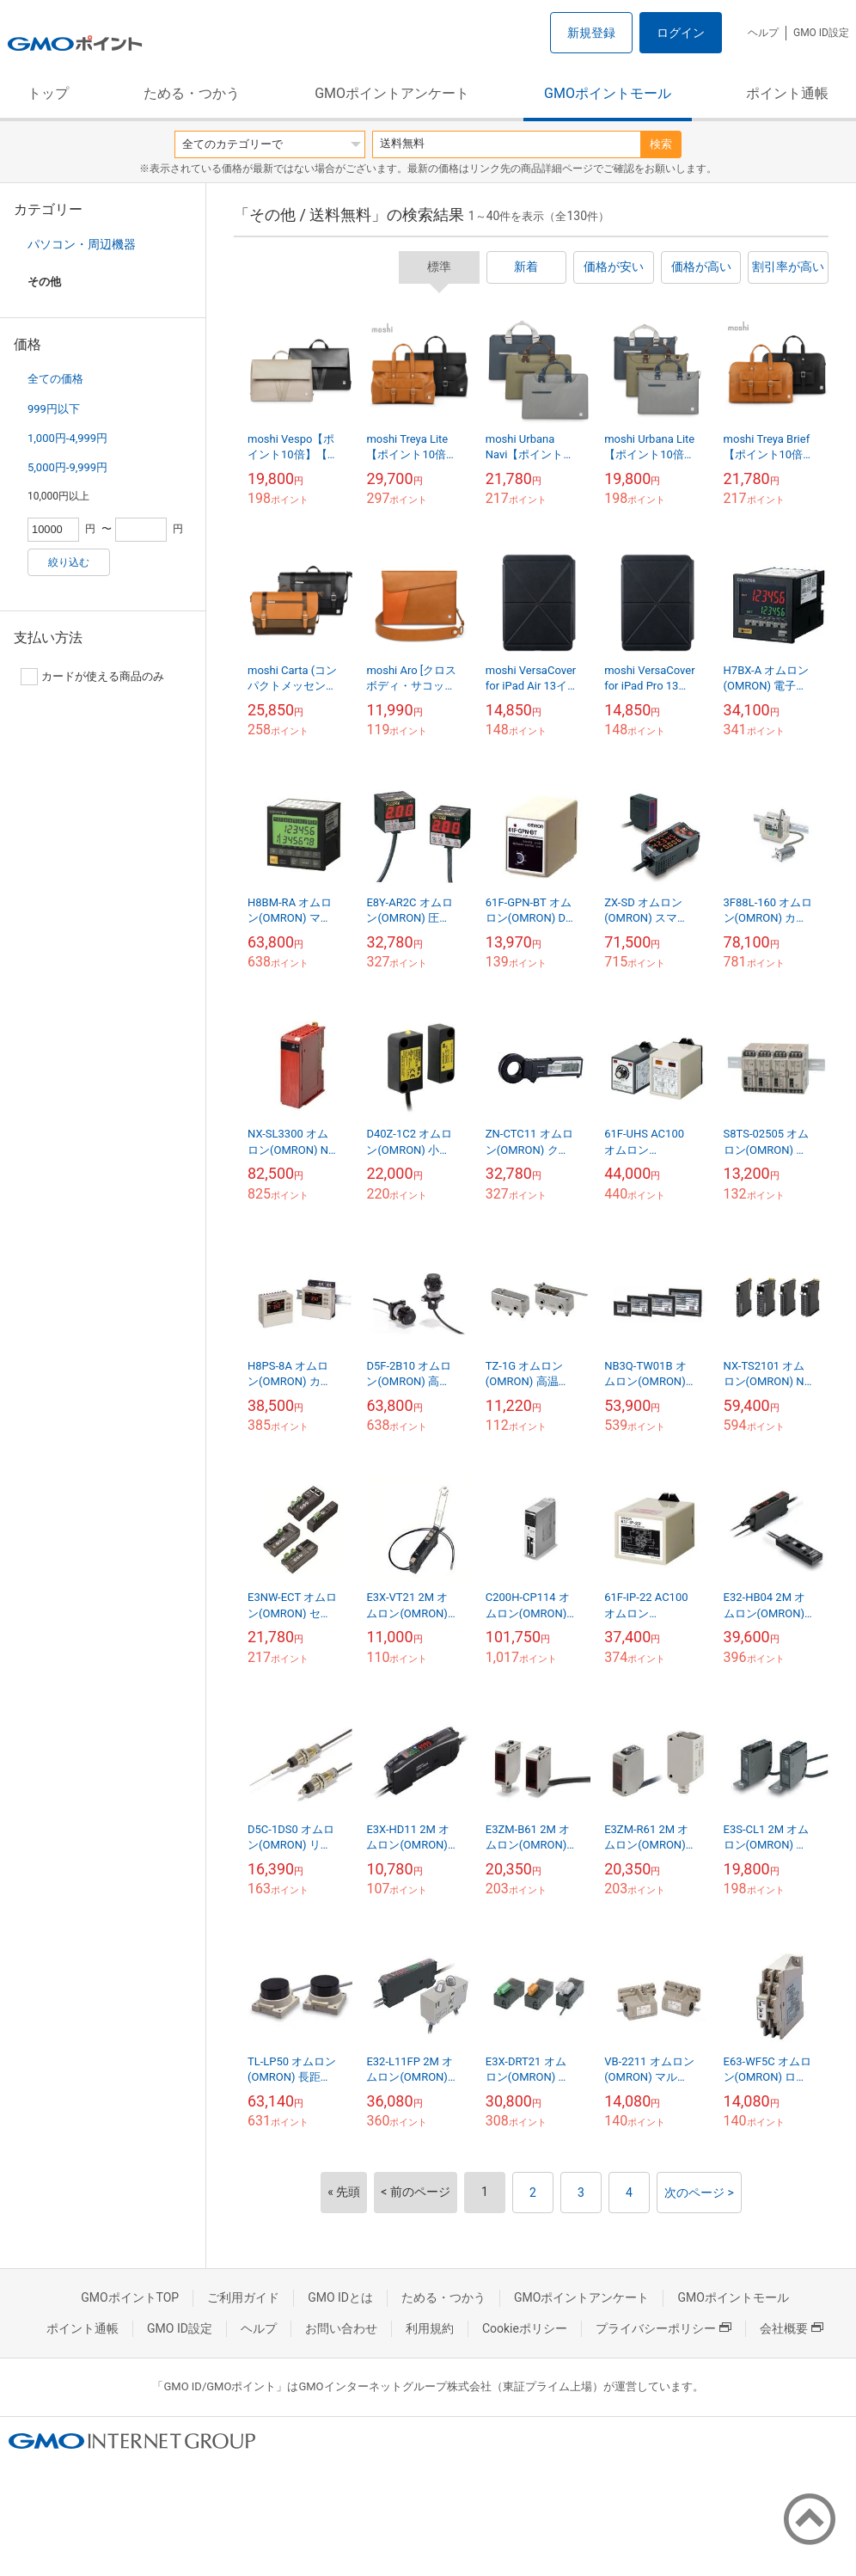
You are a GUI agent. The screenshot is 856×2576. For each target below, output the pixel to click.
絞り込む (68, 562)
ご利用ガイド (243, 2297)
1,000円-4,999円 (67, 438)
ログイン (681, 33)
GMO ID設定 (821, 33)
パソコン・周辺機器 (82, 244)
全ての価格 (55, 378)
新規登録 (591, 33)
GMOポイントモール (607, 93)
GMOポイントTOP (130, 2297)
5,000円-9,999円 (67, 467)
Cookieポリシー (524, 2328)
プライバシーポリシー (663, 2328)
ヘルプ (763, 33)
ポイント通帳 (787, 93)
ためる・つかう (192, 93)
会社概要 (791, 2328)
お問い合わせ (341, 2328)
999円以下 (54, 408)
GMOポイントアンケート (392, 93)
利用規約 (430, 2328)
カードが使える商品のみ (92, 676)
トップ (48, 93)
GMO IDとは (340, 2297)
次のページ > (699, 2192)
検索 (661, 144)
